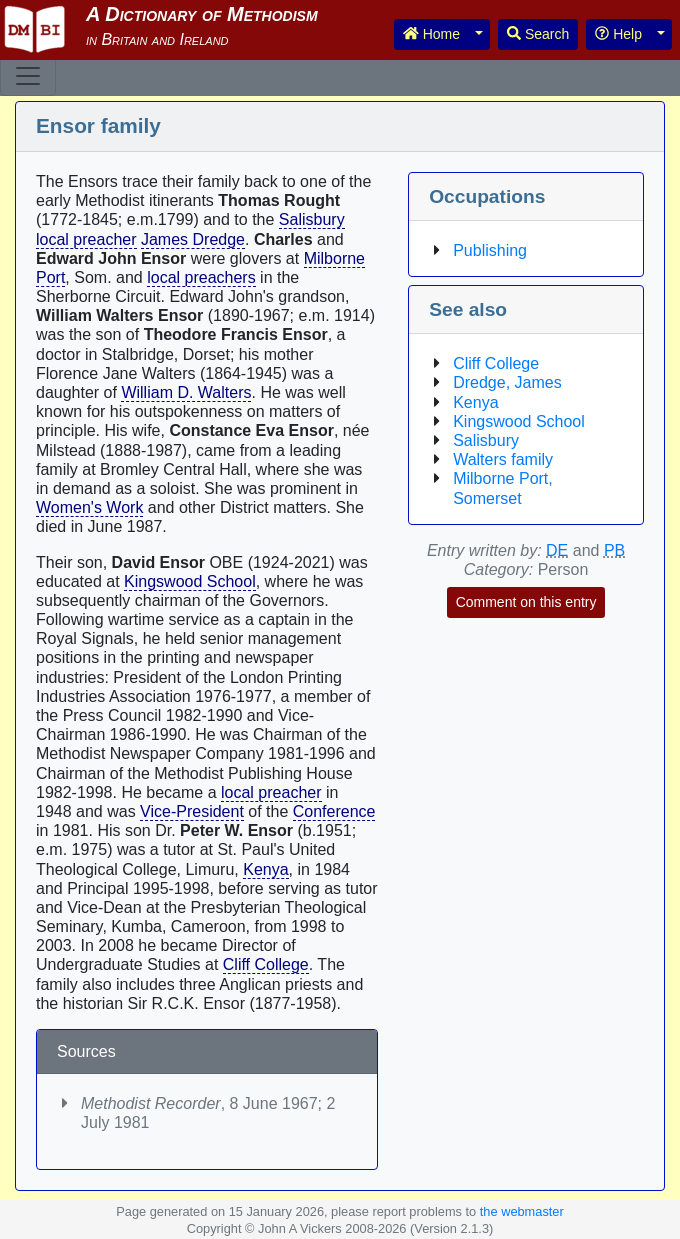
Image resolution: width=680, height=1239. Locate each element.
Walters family (503, 459)
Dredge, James (507, 382)
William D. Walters (186, 392)
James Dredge (193, 239)
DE (557, 550)
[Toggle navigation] (28, 76)
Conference (334, 811)
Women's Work (89, 507)
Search (538, 34)
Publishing (490, 250)
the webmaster (522, 1211)
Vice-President (192, 811)
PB (614, 550)
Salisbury (312, 219)
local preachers (201, 277)
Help (618, 34)
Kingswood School (190, 581)
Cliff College (266, 964)
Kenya (265, 869)
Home (431, 34)
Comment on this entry (526, 602)
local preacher (86, 239)
